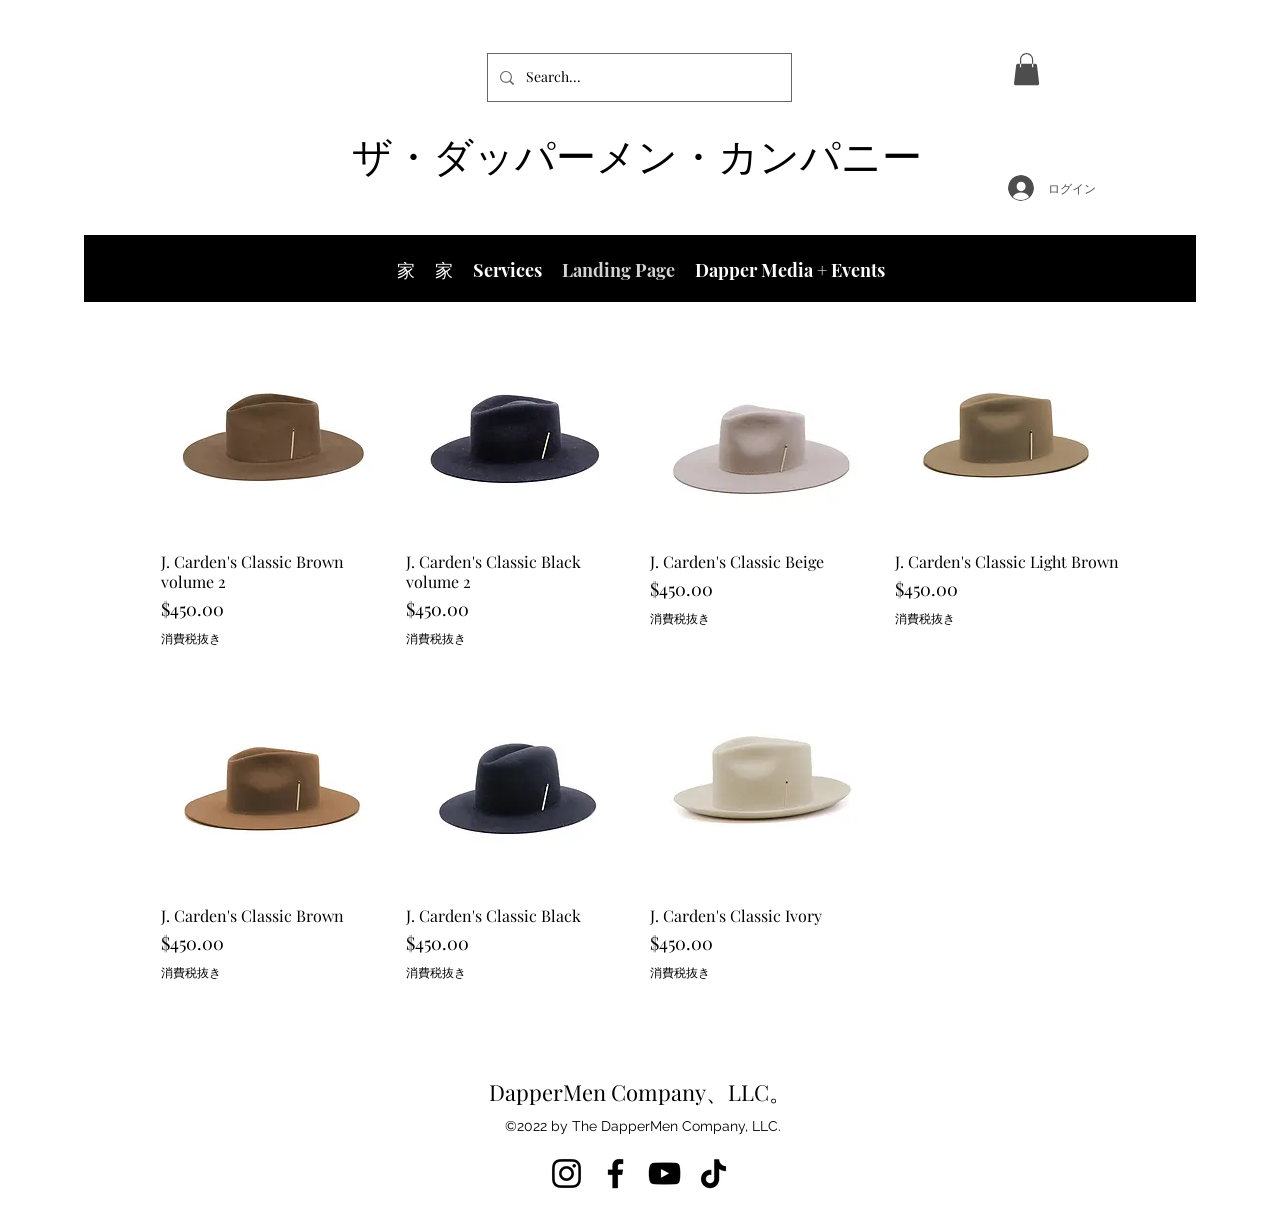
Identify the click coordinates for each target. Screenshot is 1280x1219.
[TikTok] (713, 1173)
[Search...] (637, 77)
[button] (1026, 69)
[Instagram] (566, 1173)
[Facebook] (615, 1173)
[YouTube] (664, 1173)
